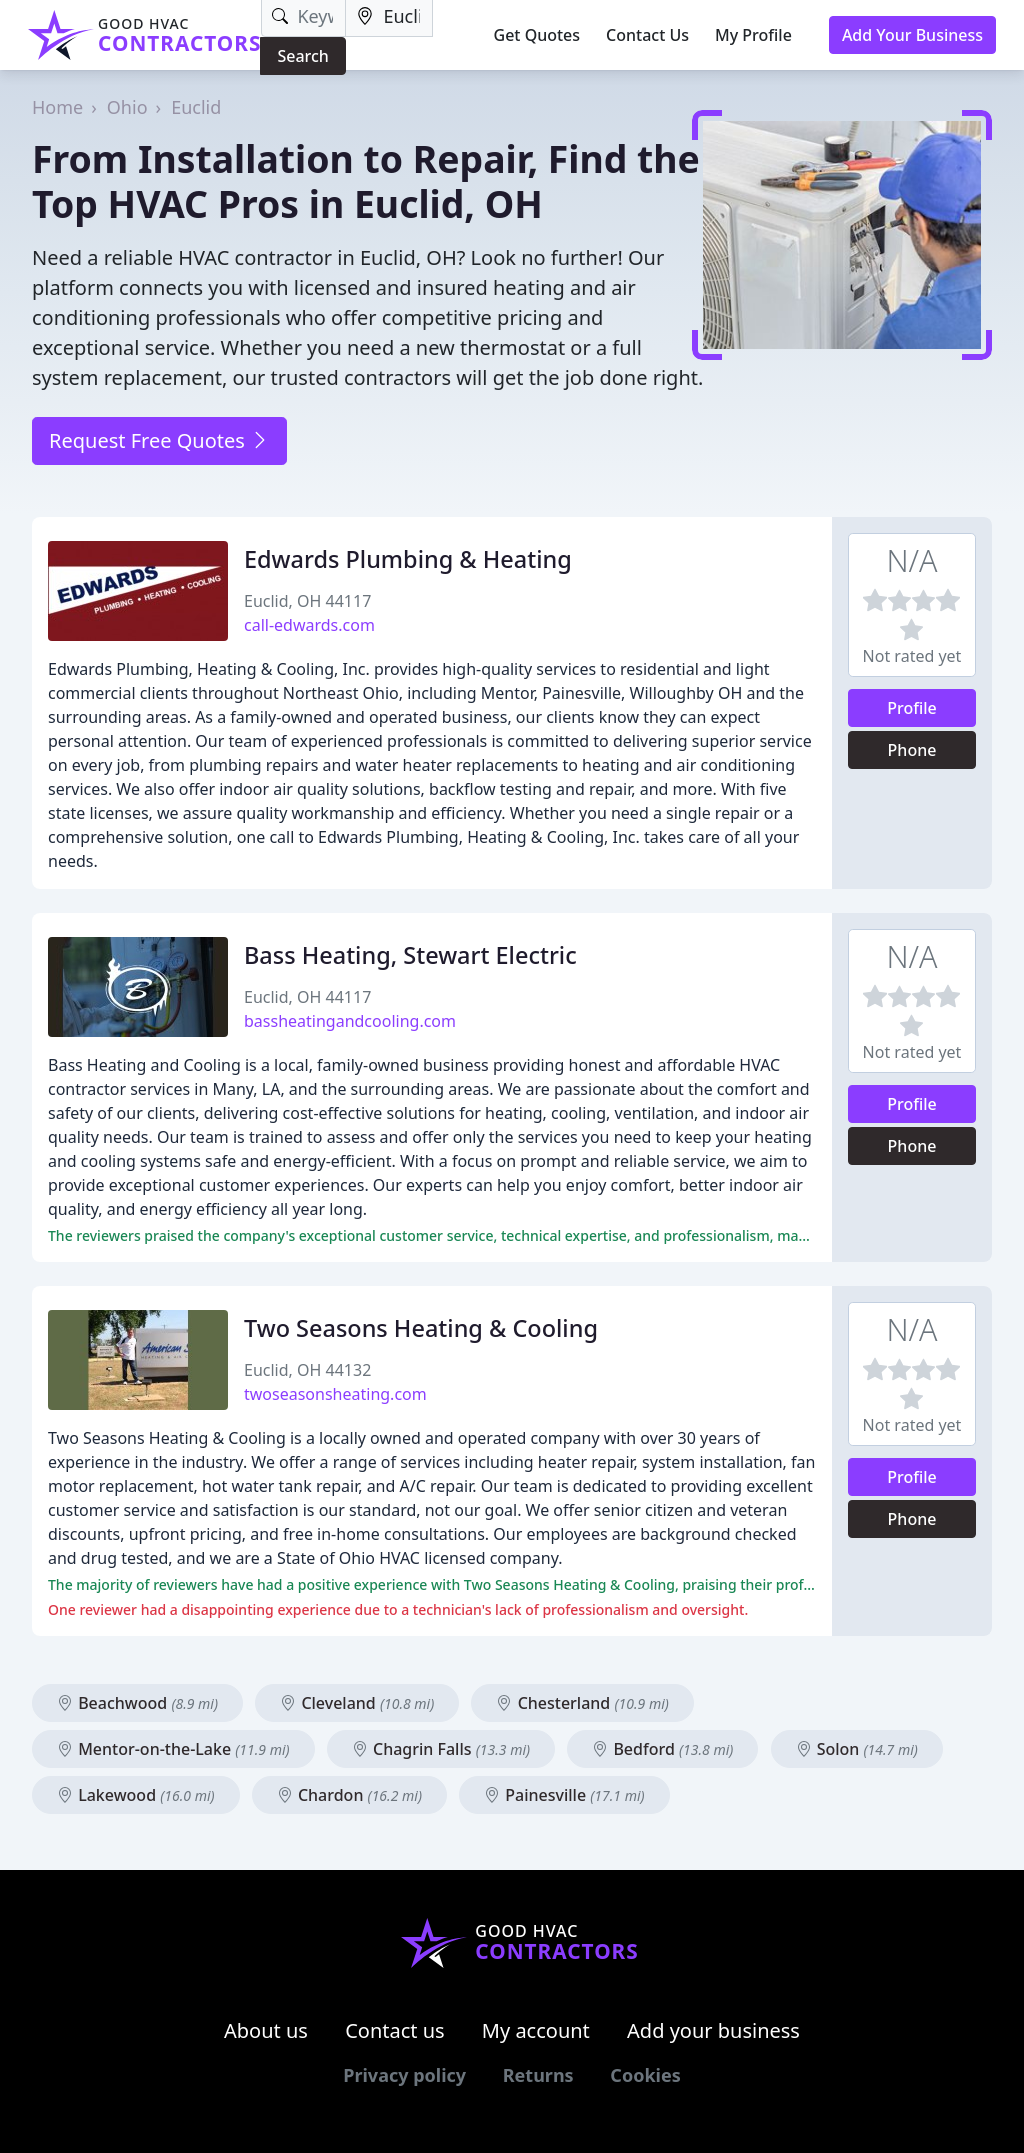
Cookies (645, 2075)
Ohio (127, 107)
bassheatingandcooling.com (350, 1021)
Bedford (662, 1749)
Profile (912, 708)
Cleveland (357, 1703)
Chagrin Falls (441, 1749)
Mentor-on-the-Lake (173, 1749)
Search (302, 56)
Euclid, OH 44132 (307, 1370)
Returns (538, 2075)
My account (536, 2030)
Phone (912, 750)
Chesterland (582, 1703)
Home (57, 107)
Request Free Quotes (159, 440)
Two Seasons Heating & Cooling (421, 1328)
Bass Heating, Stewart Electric (410, 955)
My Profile (753, 35)
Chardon (349, 1795)
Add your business (713, 2030)
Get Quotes (537, 35)
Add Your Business (912, 35)
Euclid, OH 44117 (307, 601)
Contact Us (647, 35)
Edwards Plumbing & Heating (408, 559)
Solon (857, 1749)
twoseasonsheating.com (335, 1394)
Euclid (196, 107)
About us (266, 2030)
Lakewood (136, 1795)
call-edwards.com (309, 625)
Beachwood (137, 1703)
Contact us (395, 2030)
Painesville (564, 1795)
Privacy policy (404, 2075)
